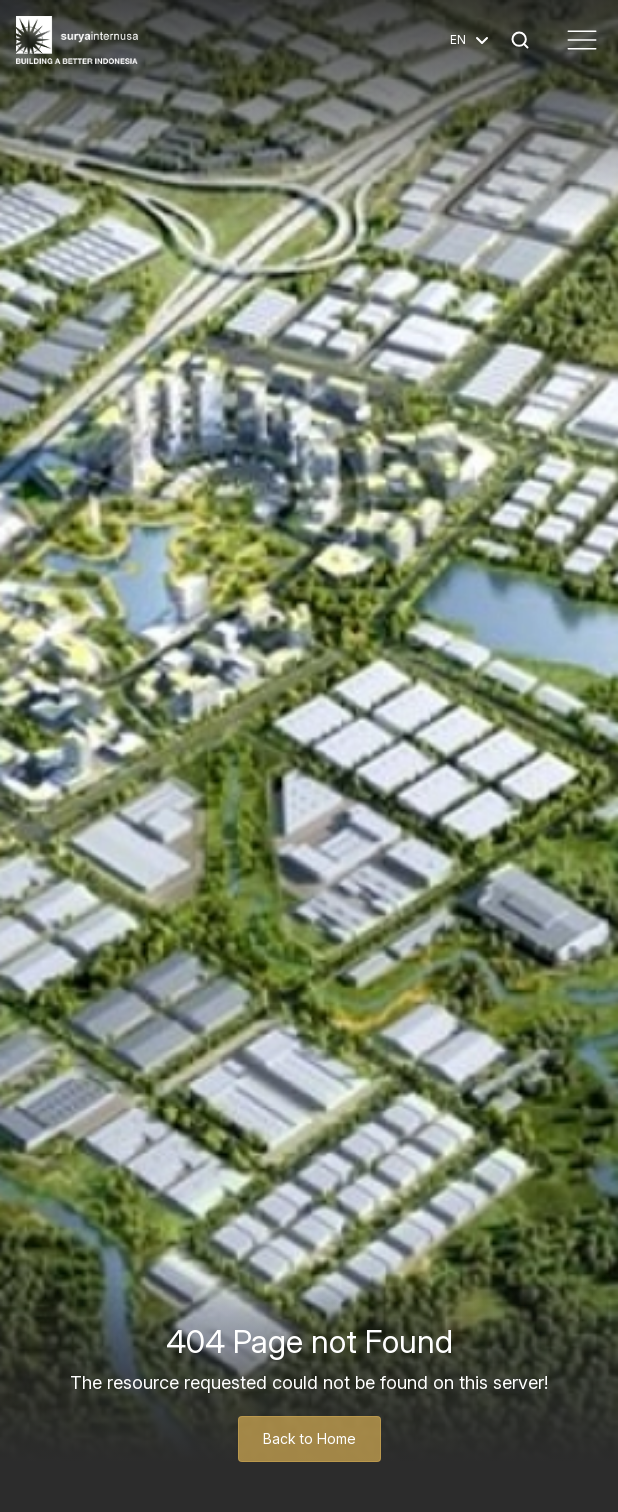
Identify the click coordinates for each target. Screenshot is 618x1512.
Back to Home (309, 1438)
